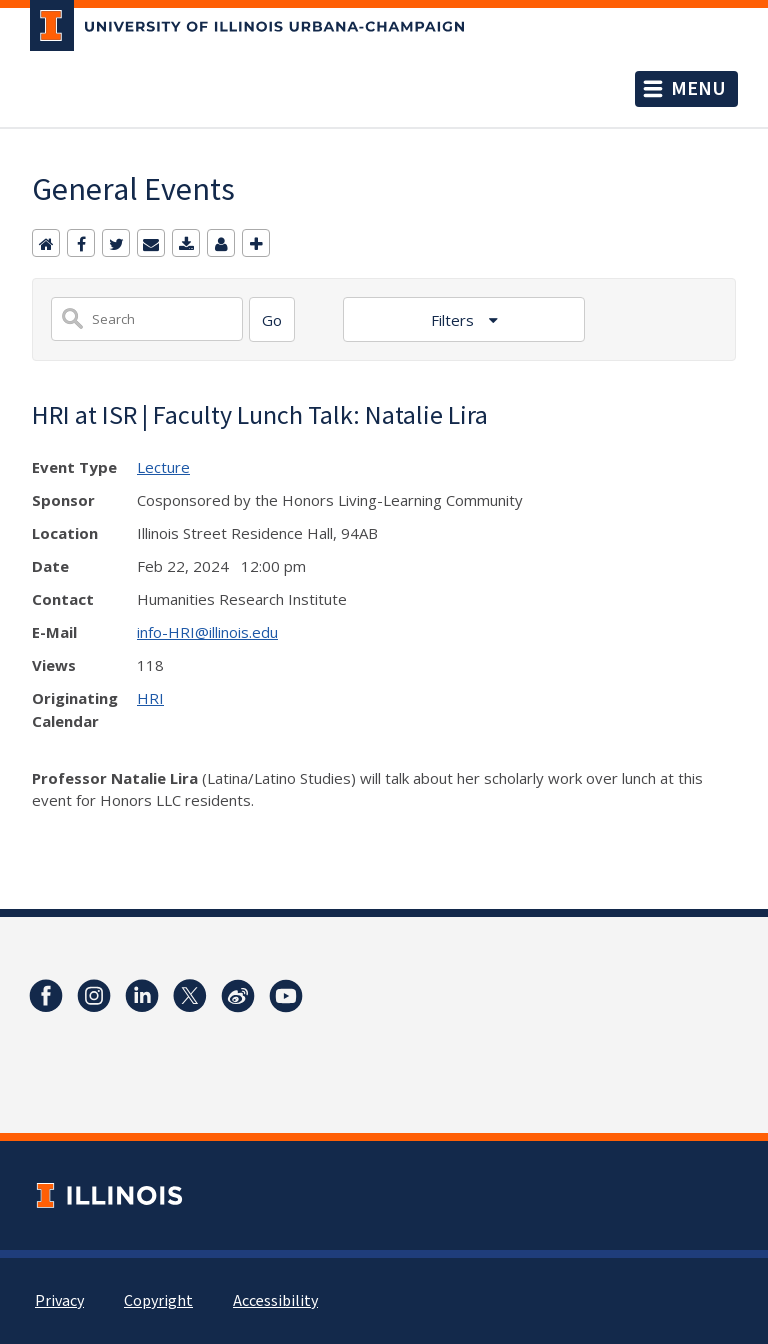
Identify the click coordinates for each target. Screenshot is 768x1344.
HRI (150, 698)
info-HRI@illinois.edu (207, 632)
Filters (454, 320)
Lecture (163, 467)
